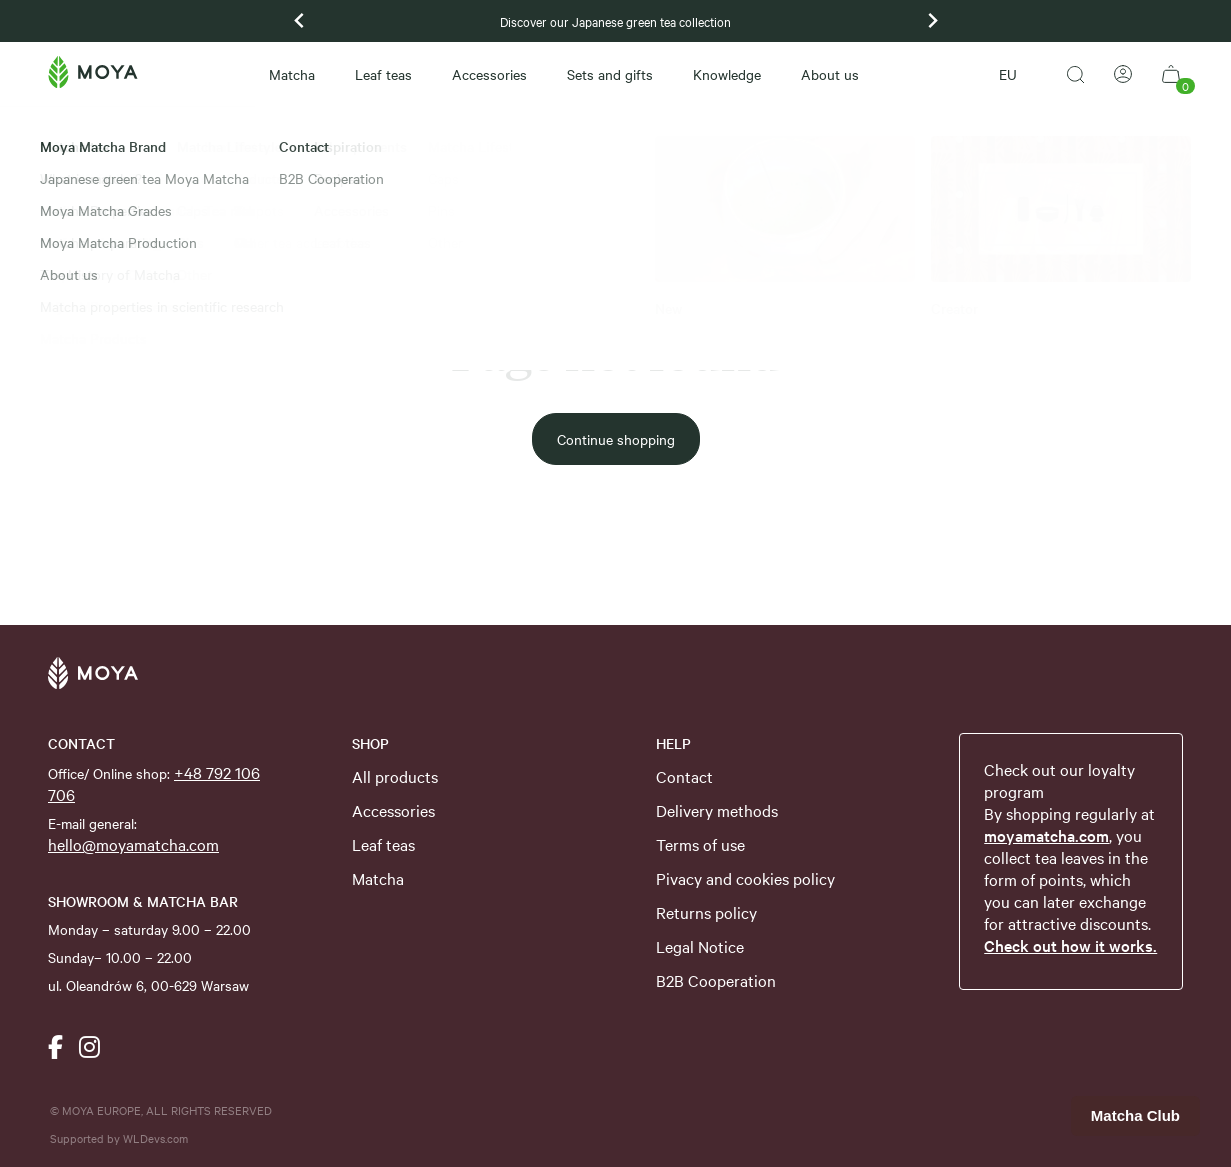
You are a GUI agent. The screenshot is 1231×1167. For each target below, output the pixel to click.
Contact (684, 776)
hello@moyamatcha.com (133, 844)
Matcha (292, 74)
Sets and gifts (610, 74)
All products (395, 776)
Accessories (489, 74)
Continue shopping (616, 439)
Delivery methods (717, 810)
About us (830, 74)
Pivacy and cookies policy (745, 878)
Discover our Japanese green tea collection (615, 21)
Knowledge (727, 74)
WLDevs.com (155, 1138)
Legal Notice (700, 946)
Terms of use (700, 844)
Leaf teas (383, 74)
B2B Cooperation (716, 980)
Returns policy (706, 912)
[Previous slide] (300, 21)
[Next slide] (932, 21)
